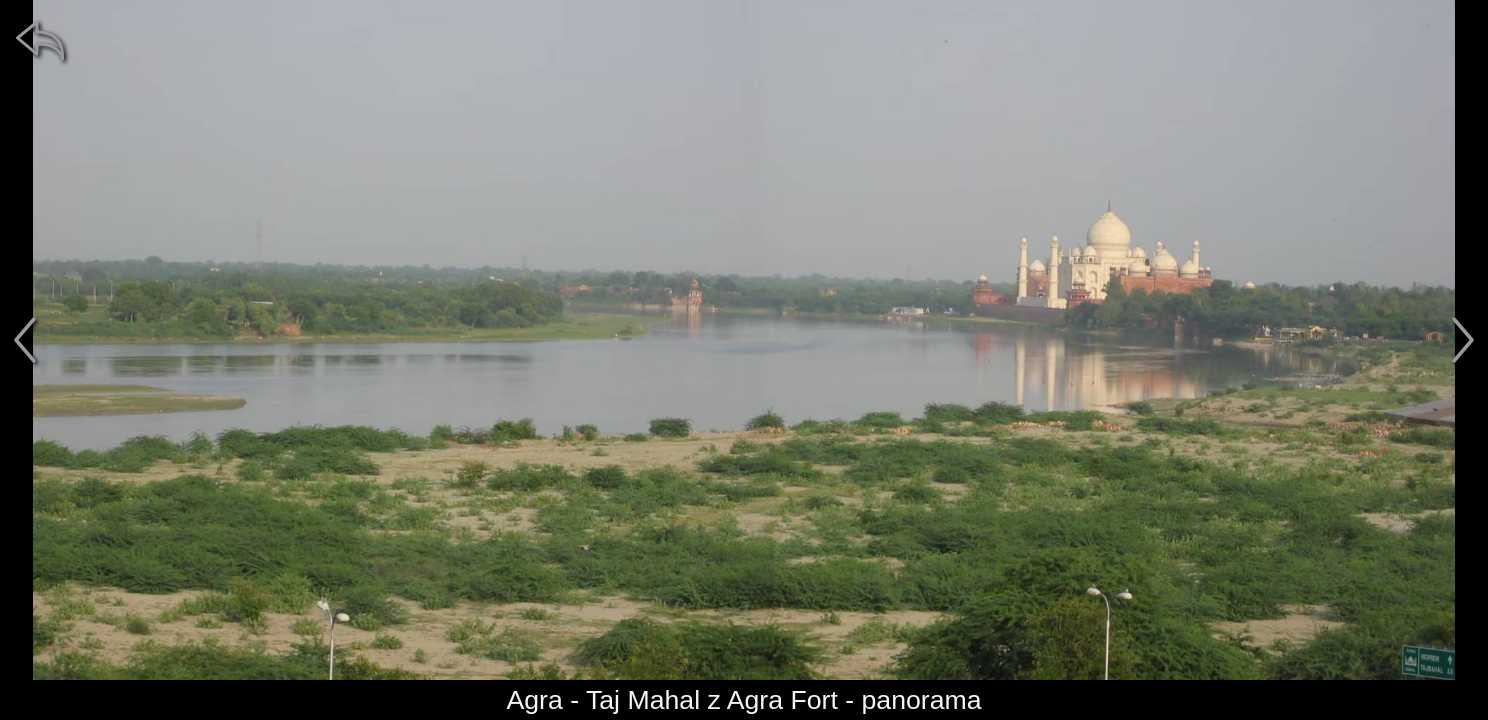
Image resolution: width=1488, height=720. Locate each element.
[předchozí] (25, 340)
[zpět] (40, 40)
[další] (1463, 340)
